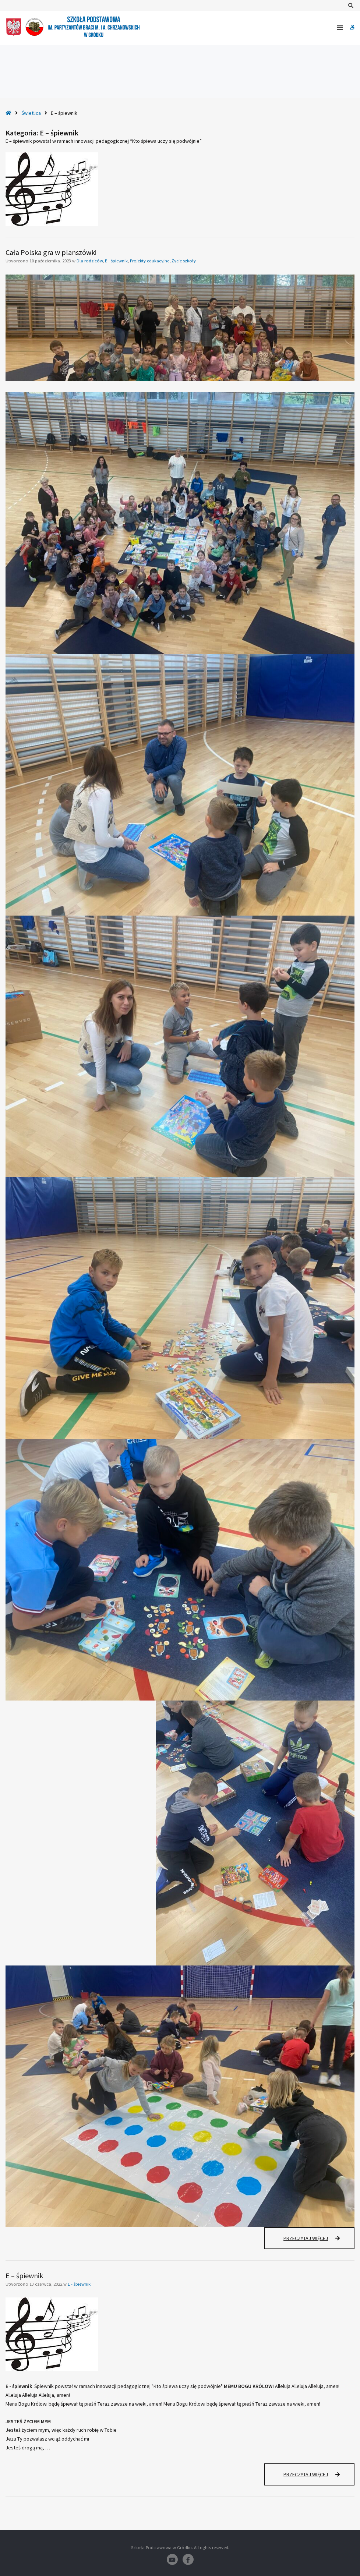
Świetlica (31, 113)
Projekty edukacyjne (149, 260)
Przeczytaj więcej (318, 2241)
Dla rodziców (90, 260)
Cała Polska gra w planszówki (51, 252)
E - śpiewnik (116, 260)
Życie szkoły (184, 260)
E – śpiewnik (24, 2275)
